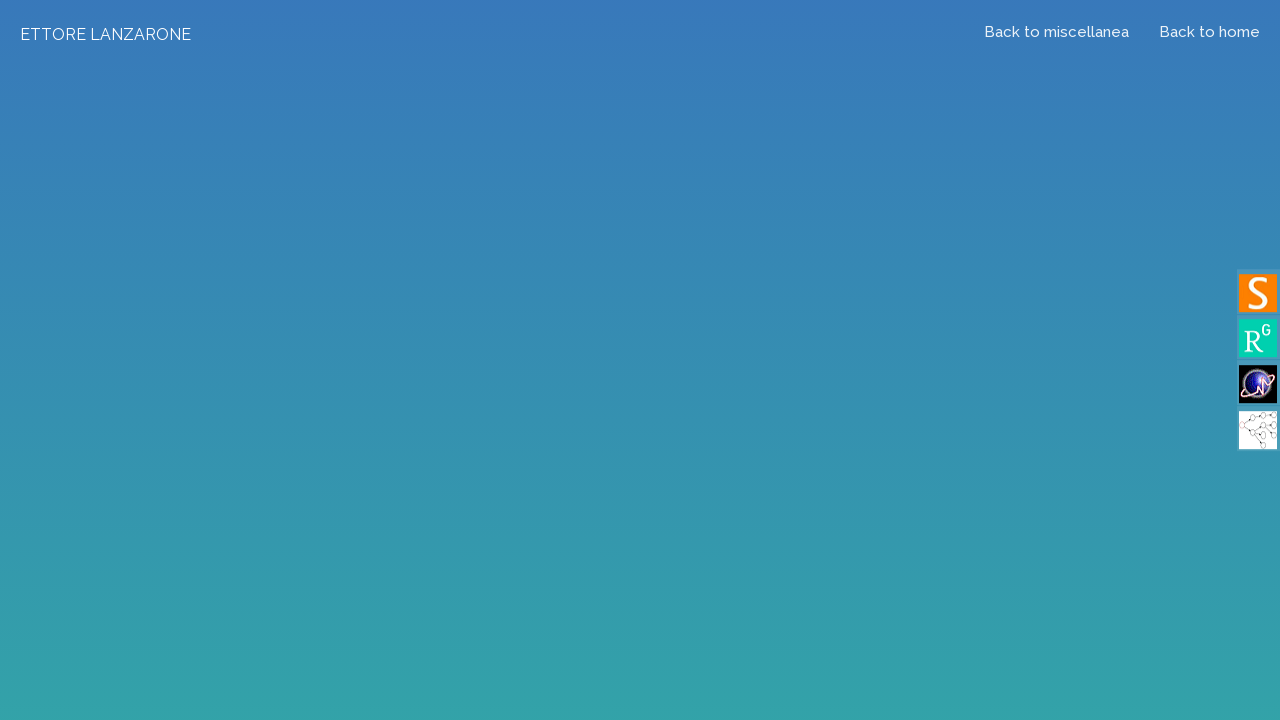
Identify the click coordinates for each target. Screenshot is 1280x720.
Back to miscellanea (1056, 32)
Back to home (1209, 32)
